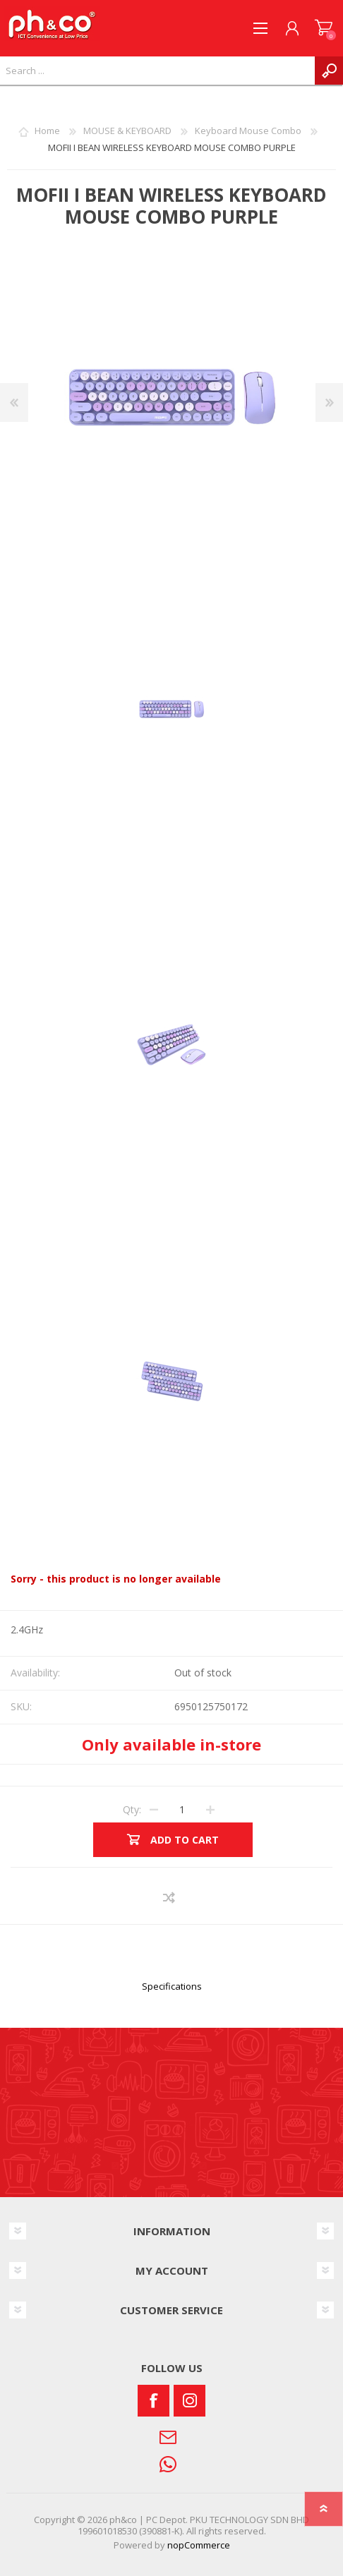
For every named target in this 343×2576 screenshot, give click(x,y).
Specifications (172, 1986)
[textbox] (157, 70)
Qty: (132, 1809)
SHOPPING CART (323, 28)
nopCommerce (198, 2545)
